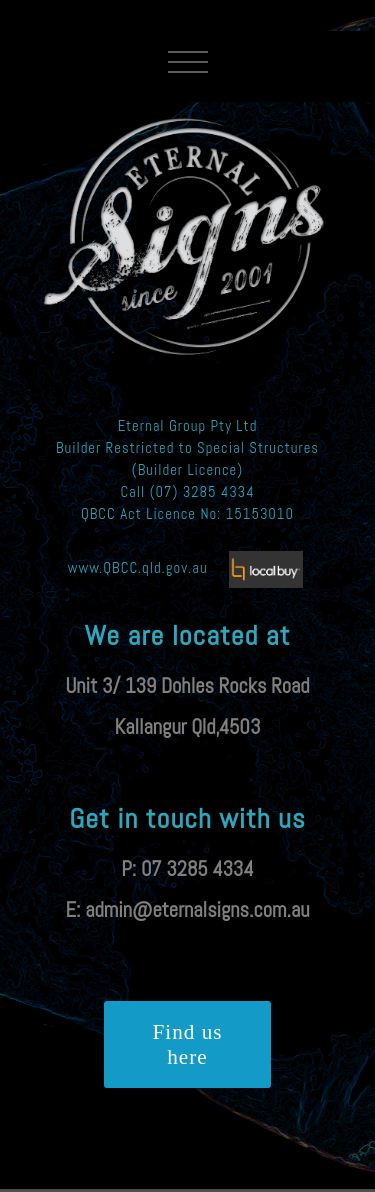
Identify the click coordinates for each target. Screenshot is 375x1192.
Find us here (187, 1044)
